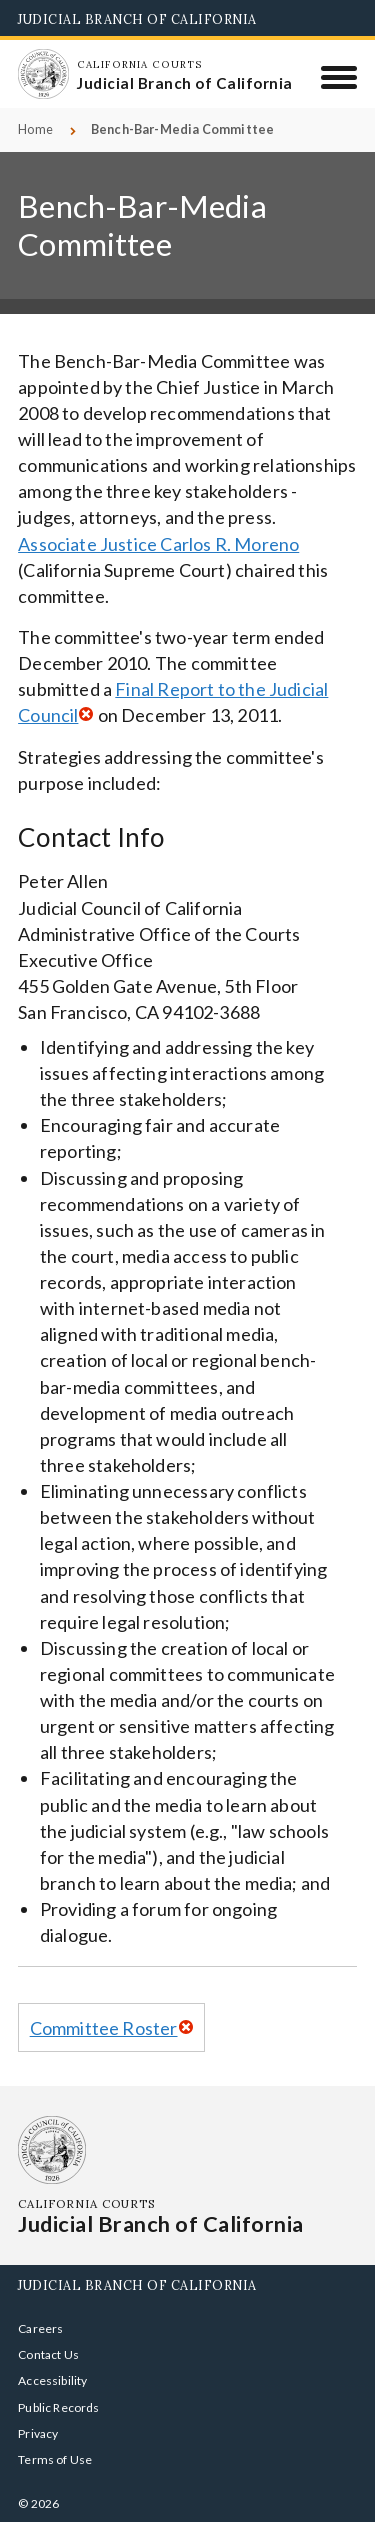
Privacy (38, 2433)
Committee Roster (104, 2028)
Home (35, 129)
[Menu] (339, 77)
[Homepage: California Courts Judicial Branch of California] (43, 74)
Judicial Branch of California (137, 19)
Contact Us (48, 2354)
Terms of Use (55, 2459)
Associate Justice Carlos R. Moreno (158, 544)
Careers (40, 2328)
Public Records (59, 2407)
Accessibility (52, 2380)
